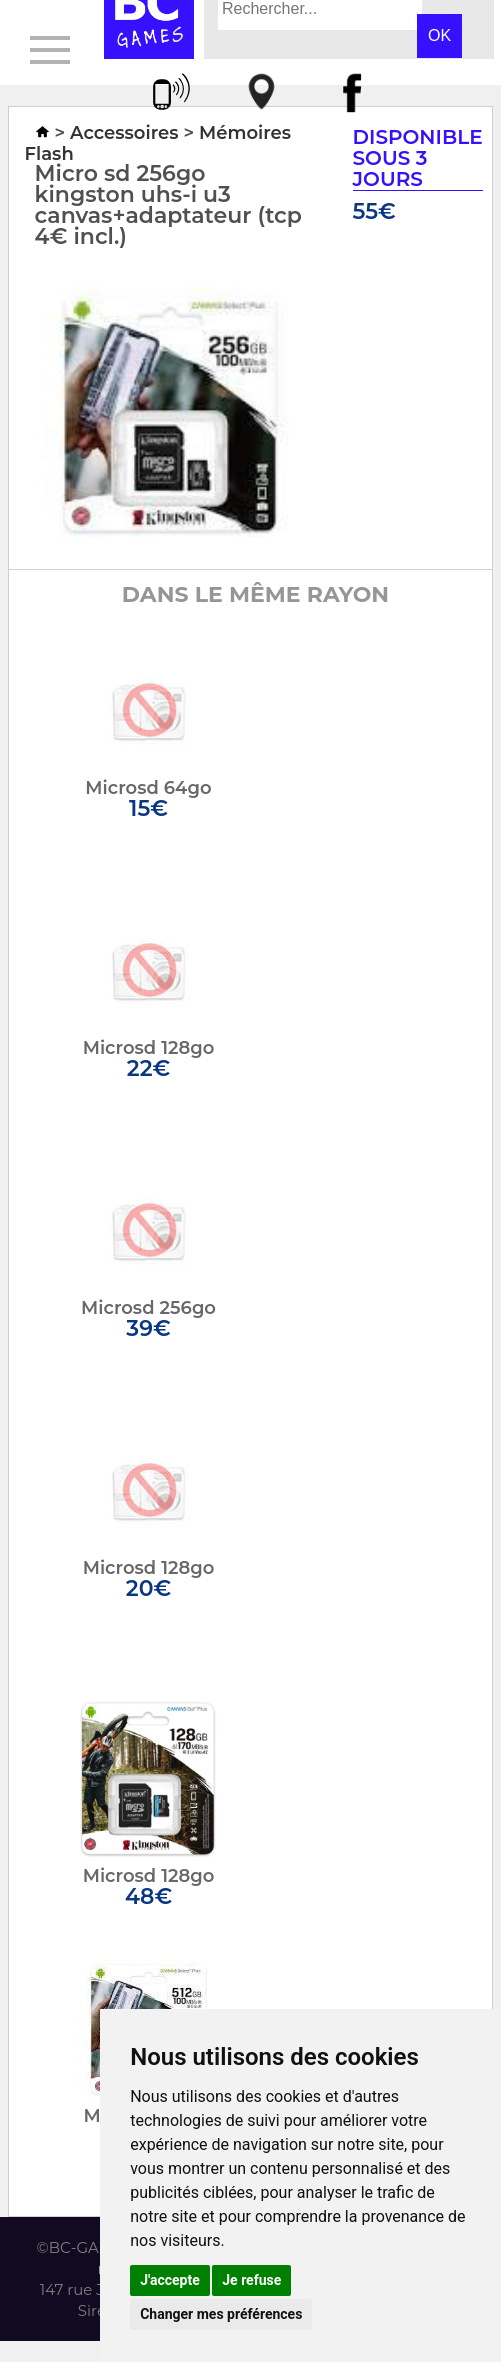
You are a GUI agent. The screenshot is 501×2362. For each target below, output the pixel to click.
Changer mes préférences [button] (221, 2314)
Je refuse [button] (251, 2280)
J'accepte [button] (170, 2280)
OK (439, 35)
